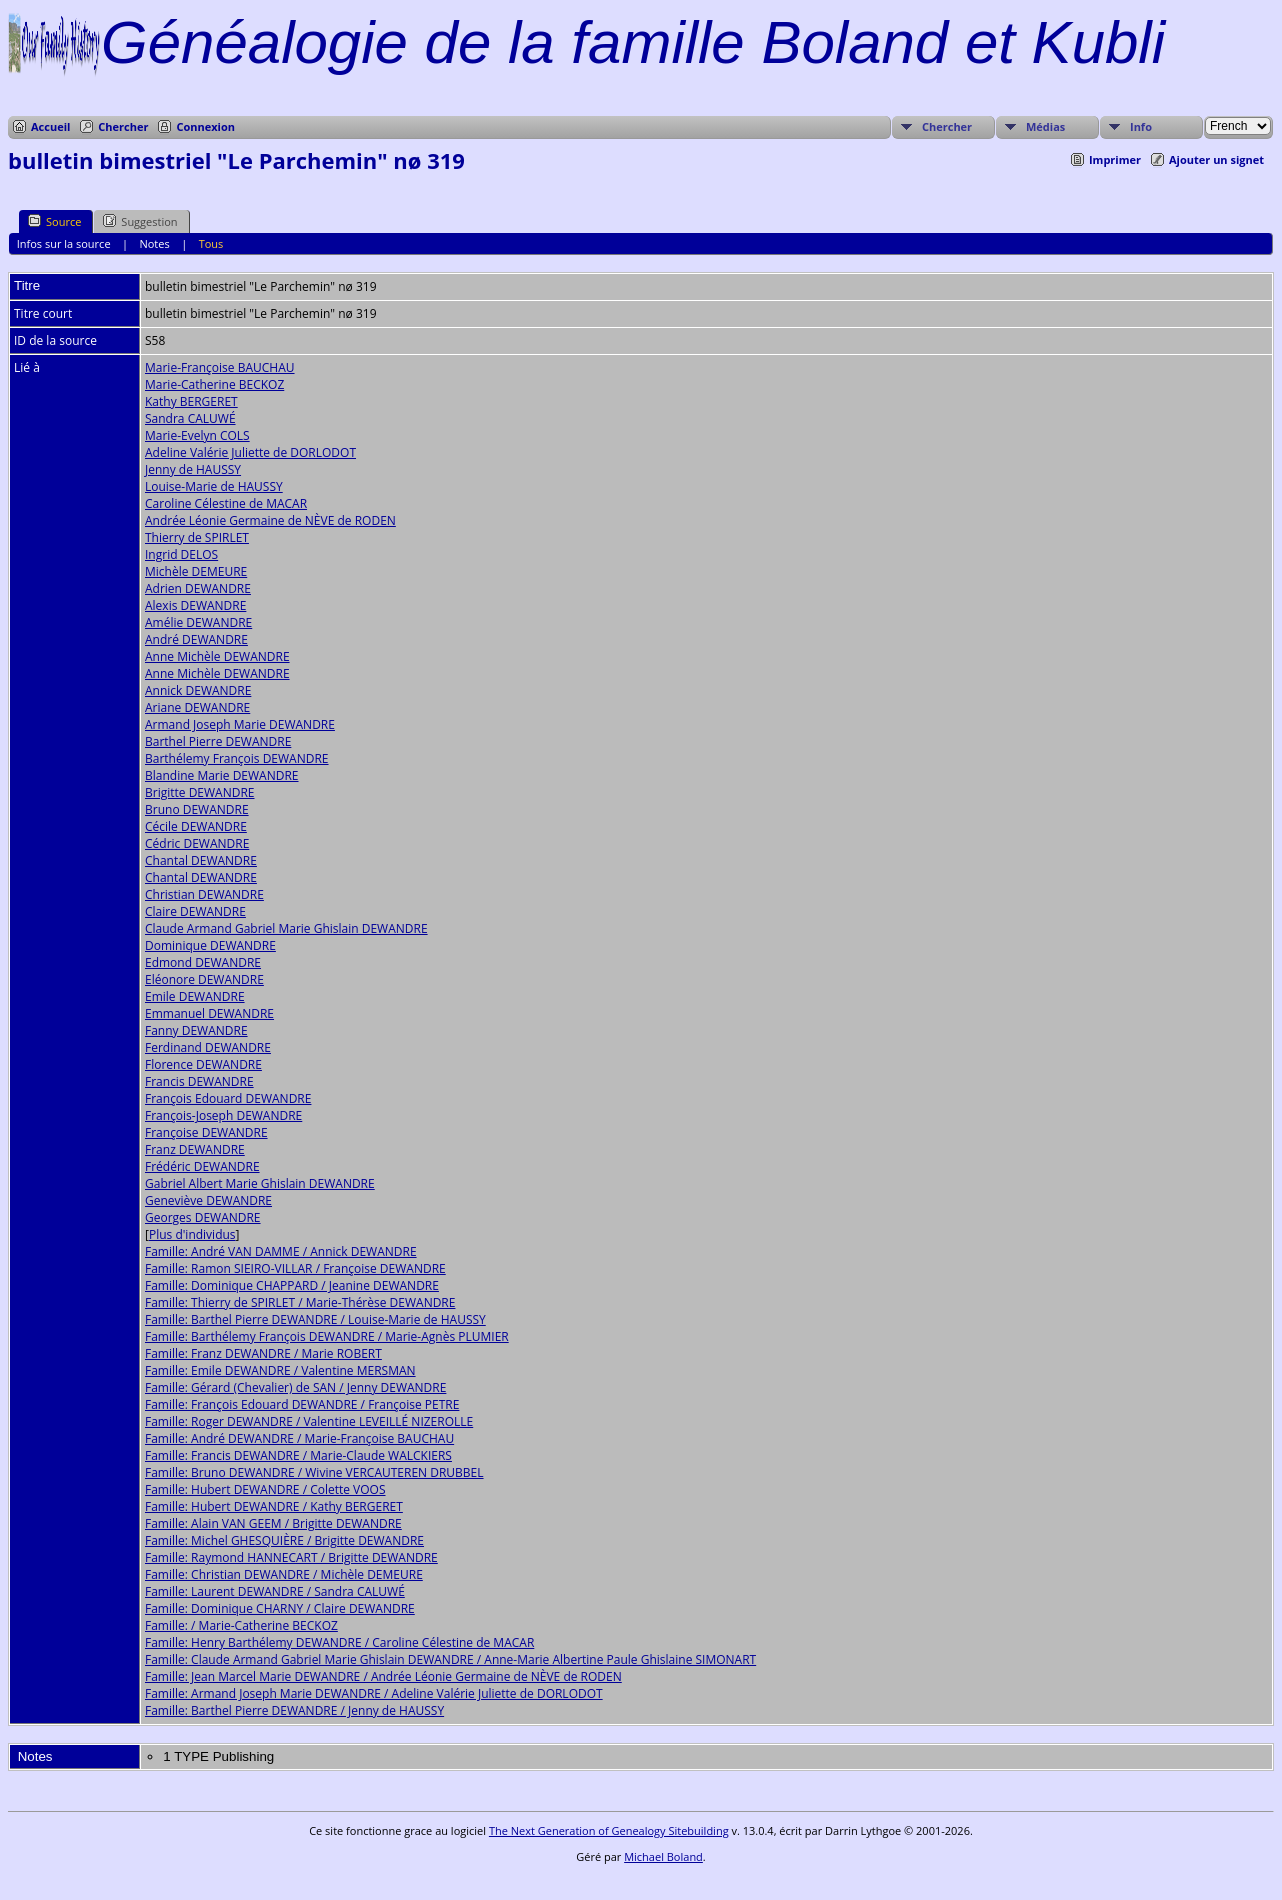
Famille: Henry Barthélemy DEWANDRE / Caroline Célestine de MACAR (339, 1642)
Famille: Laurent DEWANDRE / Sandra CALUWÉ (275, 1591)
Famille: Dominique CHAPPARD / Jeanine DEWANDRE (292, 1285)
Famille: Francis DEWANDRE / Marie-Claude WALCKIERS (298, 1455)
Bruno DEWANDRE (197, 809)
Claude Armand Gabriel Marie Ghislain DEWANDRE (286, 928)
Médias (1045, 126)
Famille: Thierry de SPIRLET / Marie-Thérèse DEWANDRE (300, 1302)
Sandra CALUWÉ (190, 418)
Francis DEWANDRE (199, 1081)
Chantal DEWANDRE (201, 860)
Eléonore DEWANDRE (204, 979)
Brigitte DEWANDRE (200, 792)
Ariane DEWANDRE (197, 707)
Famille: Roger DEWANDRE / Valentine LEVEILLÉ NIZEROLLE (309, 1421)
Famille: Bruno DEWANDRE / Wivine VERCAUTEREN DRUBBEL (314, 1472)
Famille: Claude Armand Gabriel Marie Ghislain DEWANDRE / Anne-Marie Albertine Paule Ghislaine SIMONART (450, 1659)
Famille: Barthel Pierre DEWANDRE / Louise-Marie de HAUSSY (315, 1319)
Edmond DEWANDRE (203, 962)
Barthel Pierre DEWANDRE (218, 741)
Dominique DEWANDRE (210, 945)
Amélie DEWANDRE (198, 622)
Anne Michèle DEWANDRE (217, 656)
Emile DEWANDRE (195, 996)
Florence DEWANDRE (203, 1064)
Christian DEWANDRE (204, 894)
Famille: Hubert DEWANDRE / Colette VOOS (265, 1489)
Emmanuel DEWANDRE (209, 1013)
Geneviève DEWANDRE (208, 1200)
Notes (154, 243)
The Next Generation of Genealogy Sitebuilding (609, 1830)
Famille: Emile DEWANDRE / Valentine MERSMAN (280, 1370)
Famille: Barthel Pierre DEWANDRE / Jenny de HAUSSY (294, 1710)
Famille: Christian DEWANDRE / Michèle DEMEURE (284, 1574)
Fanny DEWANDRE (196, 1030)
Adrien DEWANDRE (198, 588)
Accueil (50, 126)
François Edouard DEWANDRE (228, 1098)
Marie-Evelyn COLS (197, 435)
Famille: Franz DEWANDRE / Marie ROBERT (263, 1353)
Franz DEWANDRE (195, 1149)
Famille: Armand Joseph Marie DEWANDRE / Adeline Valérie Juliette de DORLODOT (374, 1693)
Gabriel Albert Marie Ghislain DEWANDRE (260, 1183)
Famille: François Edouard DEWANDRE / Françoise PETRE (302, 1404)
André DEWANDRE (196, 639)
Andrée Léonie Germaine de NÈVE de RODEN (270, 520)
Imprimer (1115, 159)
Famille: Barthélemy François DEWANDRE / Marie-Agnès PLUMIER (327, 1336)
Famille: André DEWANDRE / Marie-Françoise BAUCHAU (299, 1438)
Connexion (205, 126)
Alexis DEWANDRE (195, 605)
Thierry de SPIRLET (197, 537)
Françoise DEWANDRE (206, 1132)
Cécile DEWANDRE (196, 826)
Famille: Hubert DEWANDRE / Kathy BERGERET (274, 1506)
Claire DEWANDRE (195, 911)
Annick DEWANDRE (198, 690)
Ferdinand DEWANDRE (208, 1047)
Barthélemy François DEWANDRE (237, 758)
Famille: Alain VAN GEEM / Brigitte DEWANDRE (273, 1523)
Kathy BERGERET (191, 401)
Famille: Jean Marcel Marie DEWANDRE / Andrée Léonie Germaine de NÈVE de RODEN (383, 1676)
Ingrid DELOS (181, 554)
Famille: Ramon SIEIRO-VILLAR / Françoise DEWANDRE (295, 1268)
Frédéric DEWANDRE (202, 1166)
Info (1141, 126)
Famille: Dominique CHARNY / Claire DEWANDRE (280, 1608)
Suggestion (140, 221)
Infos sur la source (64, 243)
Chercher (123, 126)
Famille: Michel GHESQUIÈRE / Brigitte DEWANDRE (284, 1540)
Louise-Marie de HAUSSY (214, 486)
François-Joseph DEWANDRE (223, 1115)
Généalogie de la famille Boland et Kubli (633, 42)
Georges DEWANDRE (203, 1217)
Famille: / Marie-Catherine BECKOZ (241, 1625)
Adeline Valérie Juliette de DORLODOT (250, 452)
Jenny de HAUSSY (193, 469)
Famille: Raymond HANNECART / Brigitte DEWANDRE (291, 1557)
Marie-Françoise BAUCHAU (220, 367)
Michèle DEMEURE (196, 571)
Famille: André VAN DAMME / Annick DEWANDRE (281, 1251)
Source (54, 221)
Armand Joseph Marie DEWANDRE (240, 724)
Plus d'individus (192, 1234)
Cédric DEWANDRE (197, 843)
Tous (211, 243)
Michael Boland (663, 1856)
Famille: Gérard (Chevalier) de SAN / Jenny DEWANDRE (295, 1387)
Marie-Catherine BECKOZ (214, 384)
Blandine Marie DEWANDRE (222, 775)
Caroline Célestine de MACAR (226, 503)
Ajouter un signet (1216, 159)
